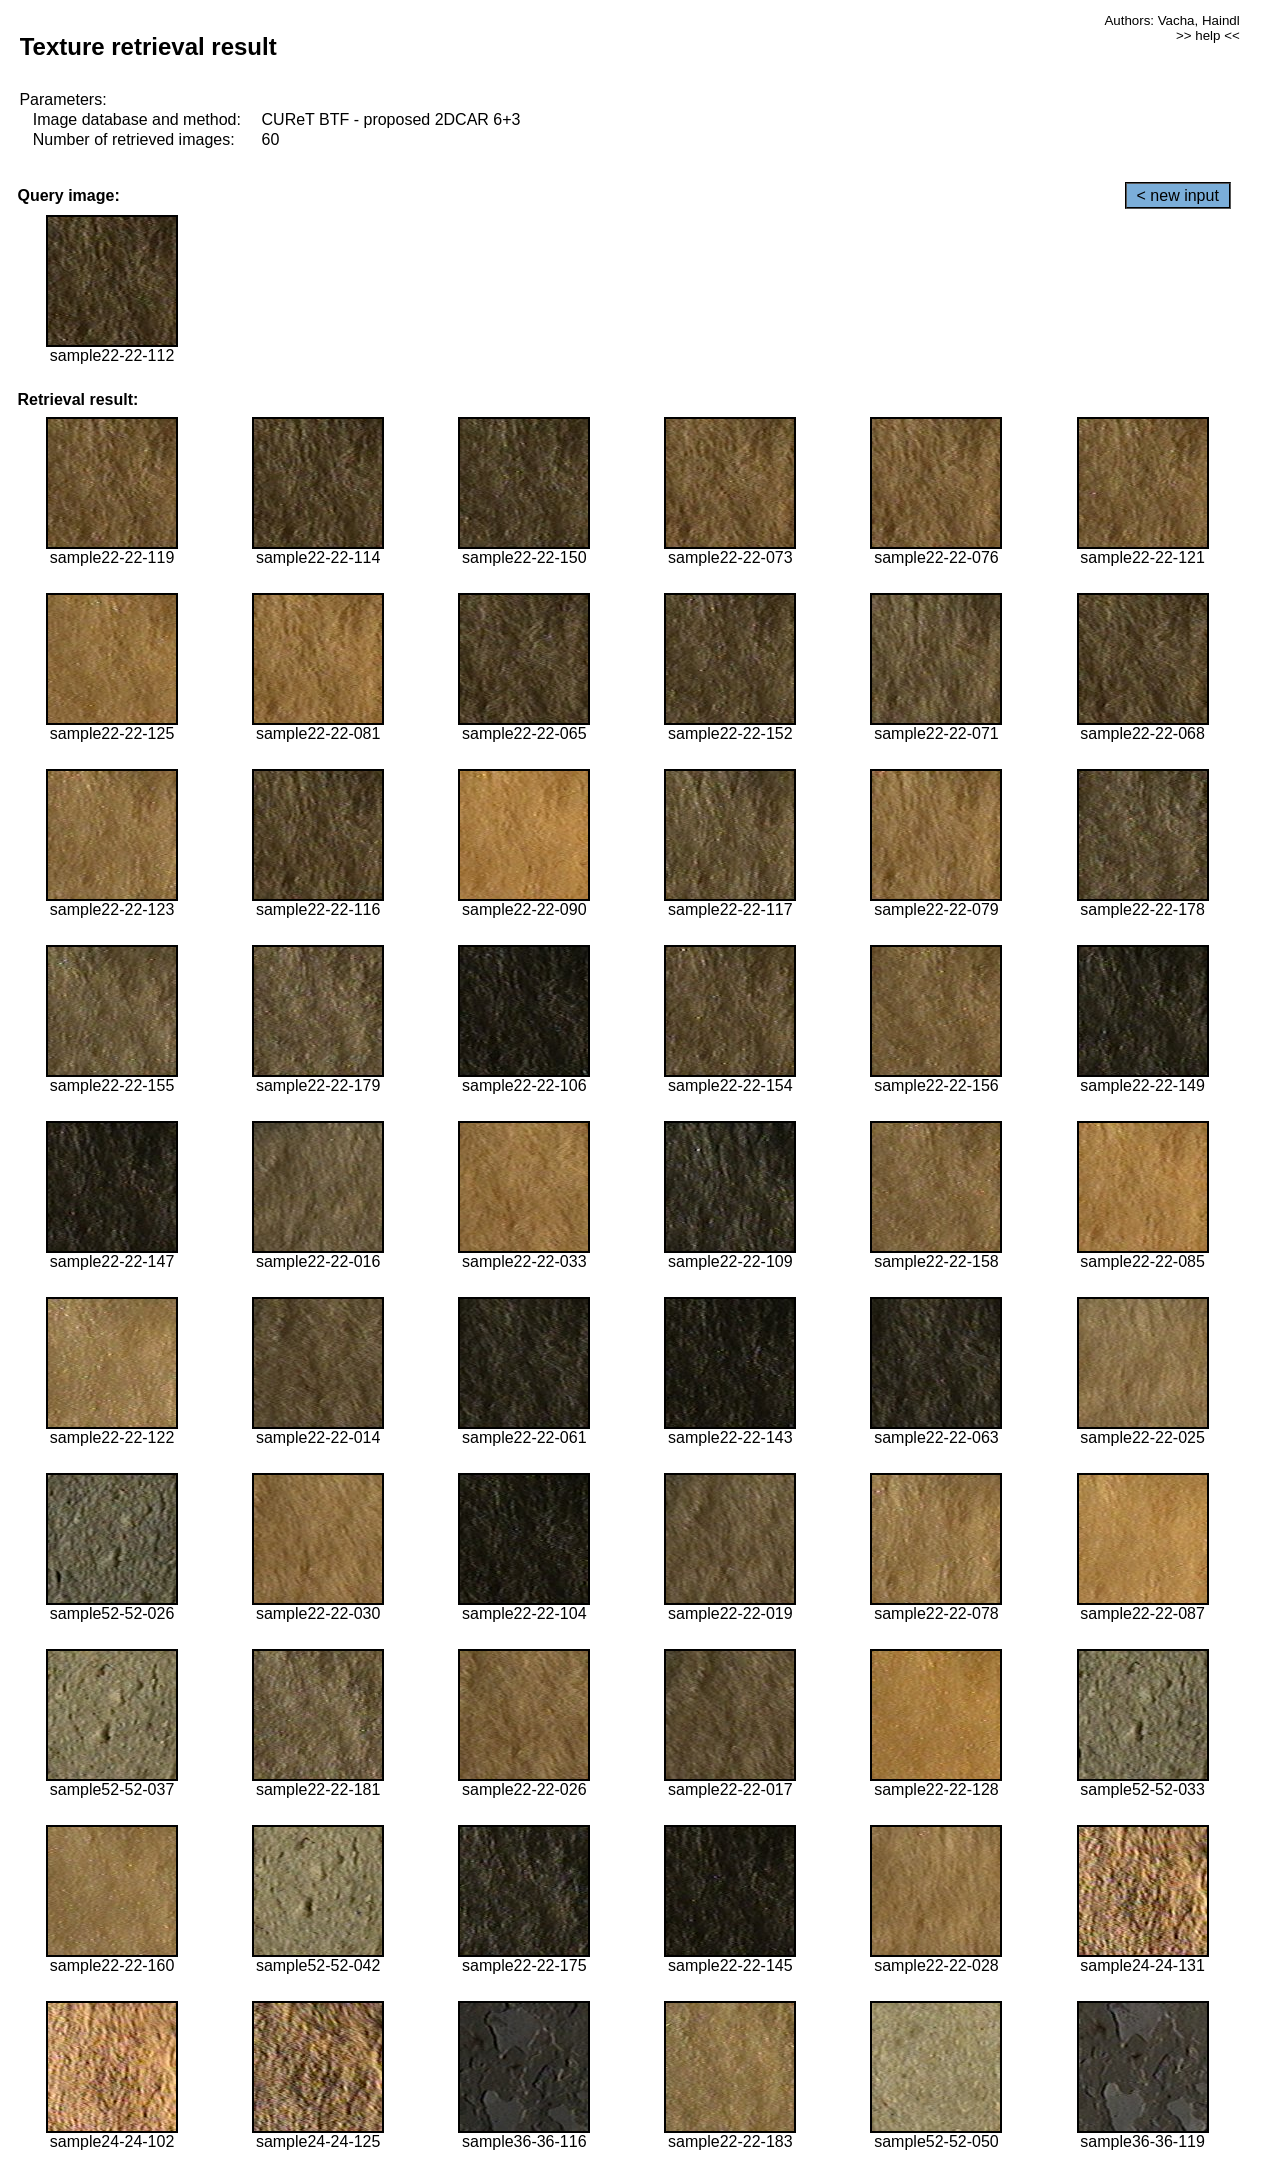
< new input (1178, 195)
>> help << (1208, 35)
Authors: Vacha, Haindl (1171, 20)
